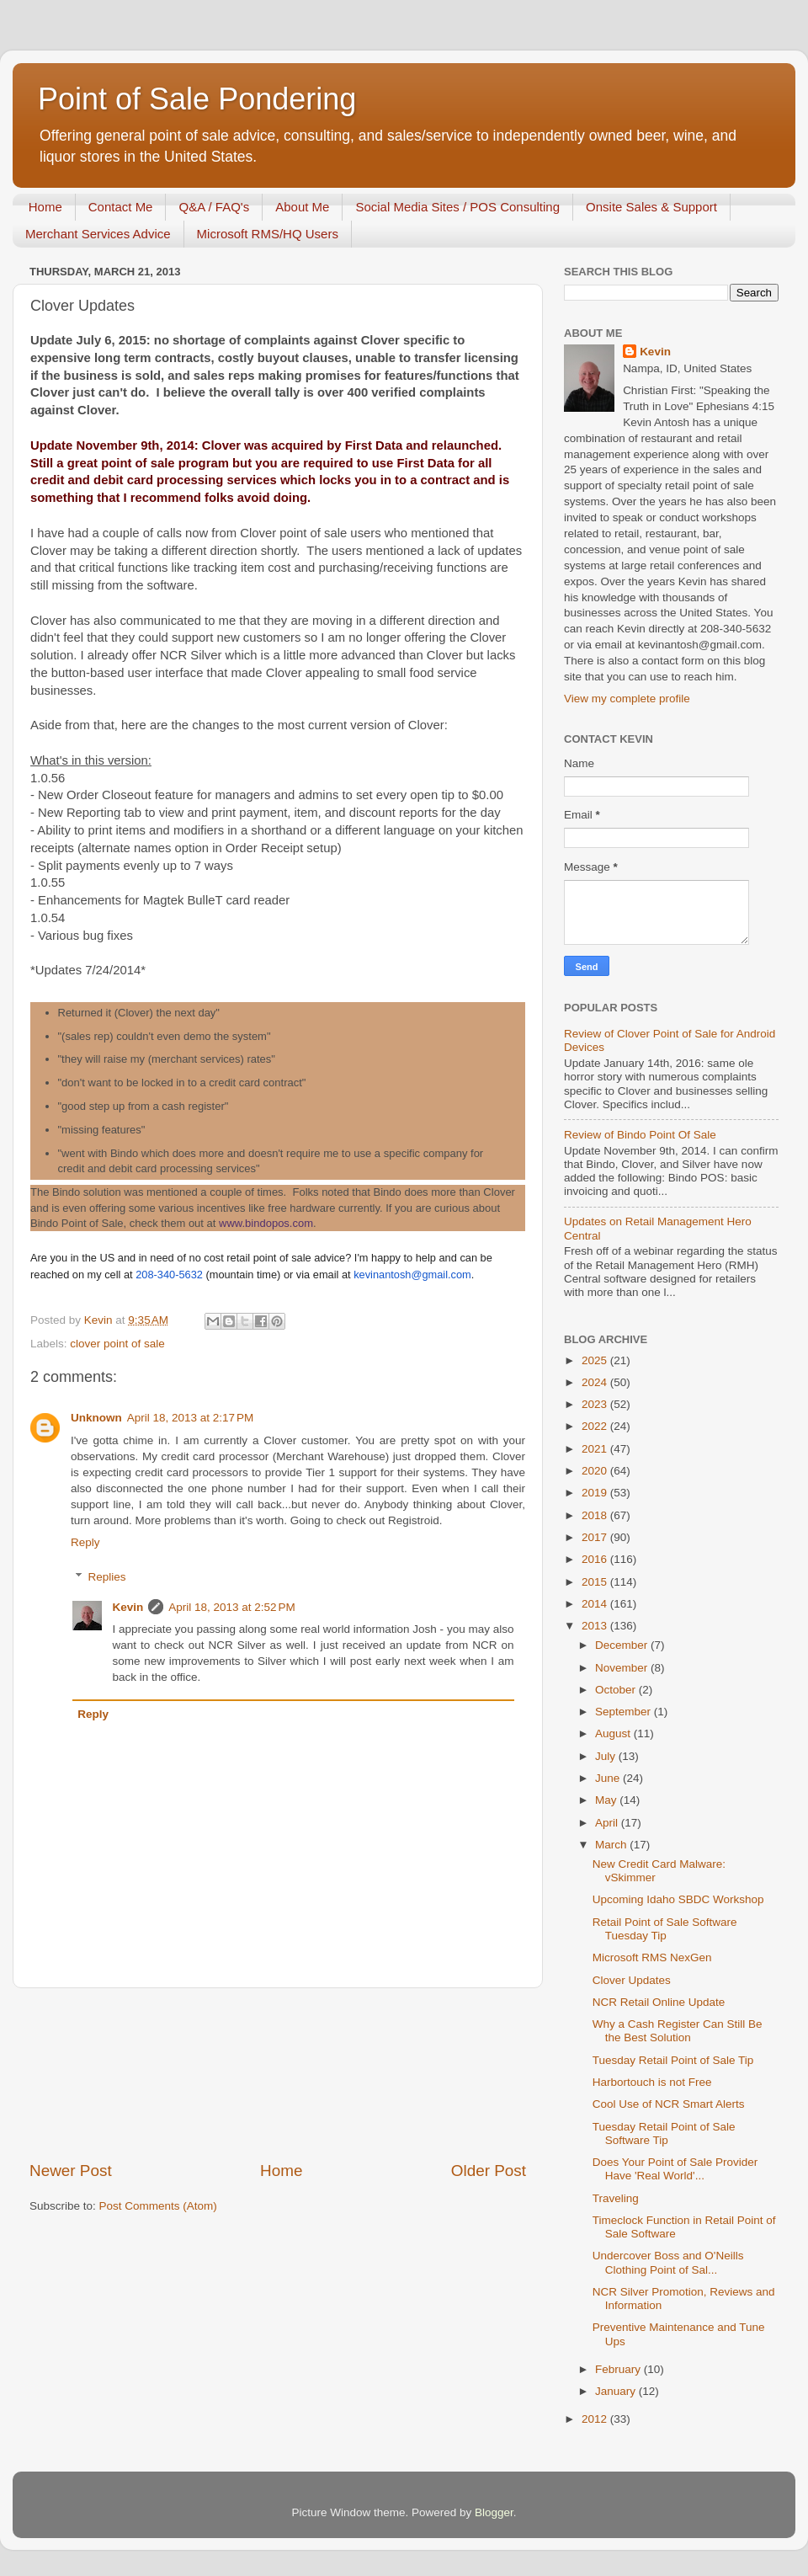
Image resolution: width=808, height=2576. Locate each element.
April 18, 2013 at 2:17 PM (190, 1417)
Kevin (128, 1607)
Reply (85, 1542)
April (608, 1822)
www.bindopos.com (266, 1223)
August (614, 1733)
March (612, 1844)
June (609, 1778)
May (607, 1800)
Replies (107, 1577)
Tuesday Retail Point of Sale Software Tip (664, 2133)
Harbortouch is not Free (652, 2082)
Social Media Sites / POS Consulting (457, 207)
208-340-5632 (169, 1274)
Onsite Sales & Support (651, 207)
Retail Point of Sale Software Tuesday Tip (665, 1929)
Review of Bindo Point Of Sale (640, 1134)
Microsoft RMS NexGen (652, 1957)
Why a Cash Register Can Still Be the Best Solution (678, 2031)
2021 (596, 1449)
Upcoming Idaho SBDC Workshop (678, 1899)
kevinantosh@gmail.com (412, 1274)
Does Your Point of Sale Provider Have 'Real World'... (675, 2169)
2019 (596, 1492)
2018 (596, 1515)
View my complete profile (627, 698)
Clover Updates (632, 1980)
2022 (596, 1426)
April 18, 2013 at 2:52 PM (231, 1607)
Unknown (96, 1417)
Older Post (488, 2170)
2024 (596, 1382)
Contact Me (120, 207)
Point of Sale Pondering (197, 99)
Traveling (616, 2198)
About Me (302, 207)
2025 (596, 1360)
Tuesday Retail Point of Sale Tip (673, 2060)
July (607, 1756)
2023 (596, 1404)
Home (45, 207)
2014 (596, 1603)
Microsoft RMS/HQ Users (267, 234)
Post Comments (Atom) (158, 2206)
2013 (596, 1625)
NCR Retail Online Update (659, 2002)
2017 (596, 1537)
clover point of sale (117, 1343)
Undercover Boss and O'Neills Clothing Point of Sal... (668, 2262)
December (623, 1645)
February (619, 2369)
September (624, 1711)
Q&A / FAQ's (213, 207)
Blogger (494, 2512)
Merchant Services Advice (98, 234)
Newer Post (70, 2170)
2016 (596, 1559)
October (617, 1689)
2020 (596, 1470)
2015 (596, 1582)
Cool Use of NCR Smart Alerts (669, 2104)
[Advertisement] (278, 2074)
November (623, 1667)
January (617, 2391)
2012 (596, 2419)
